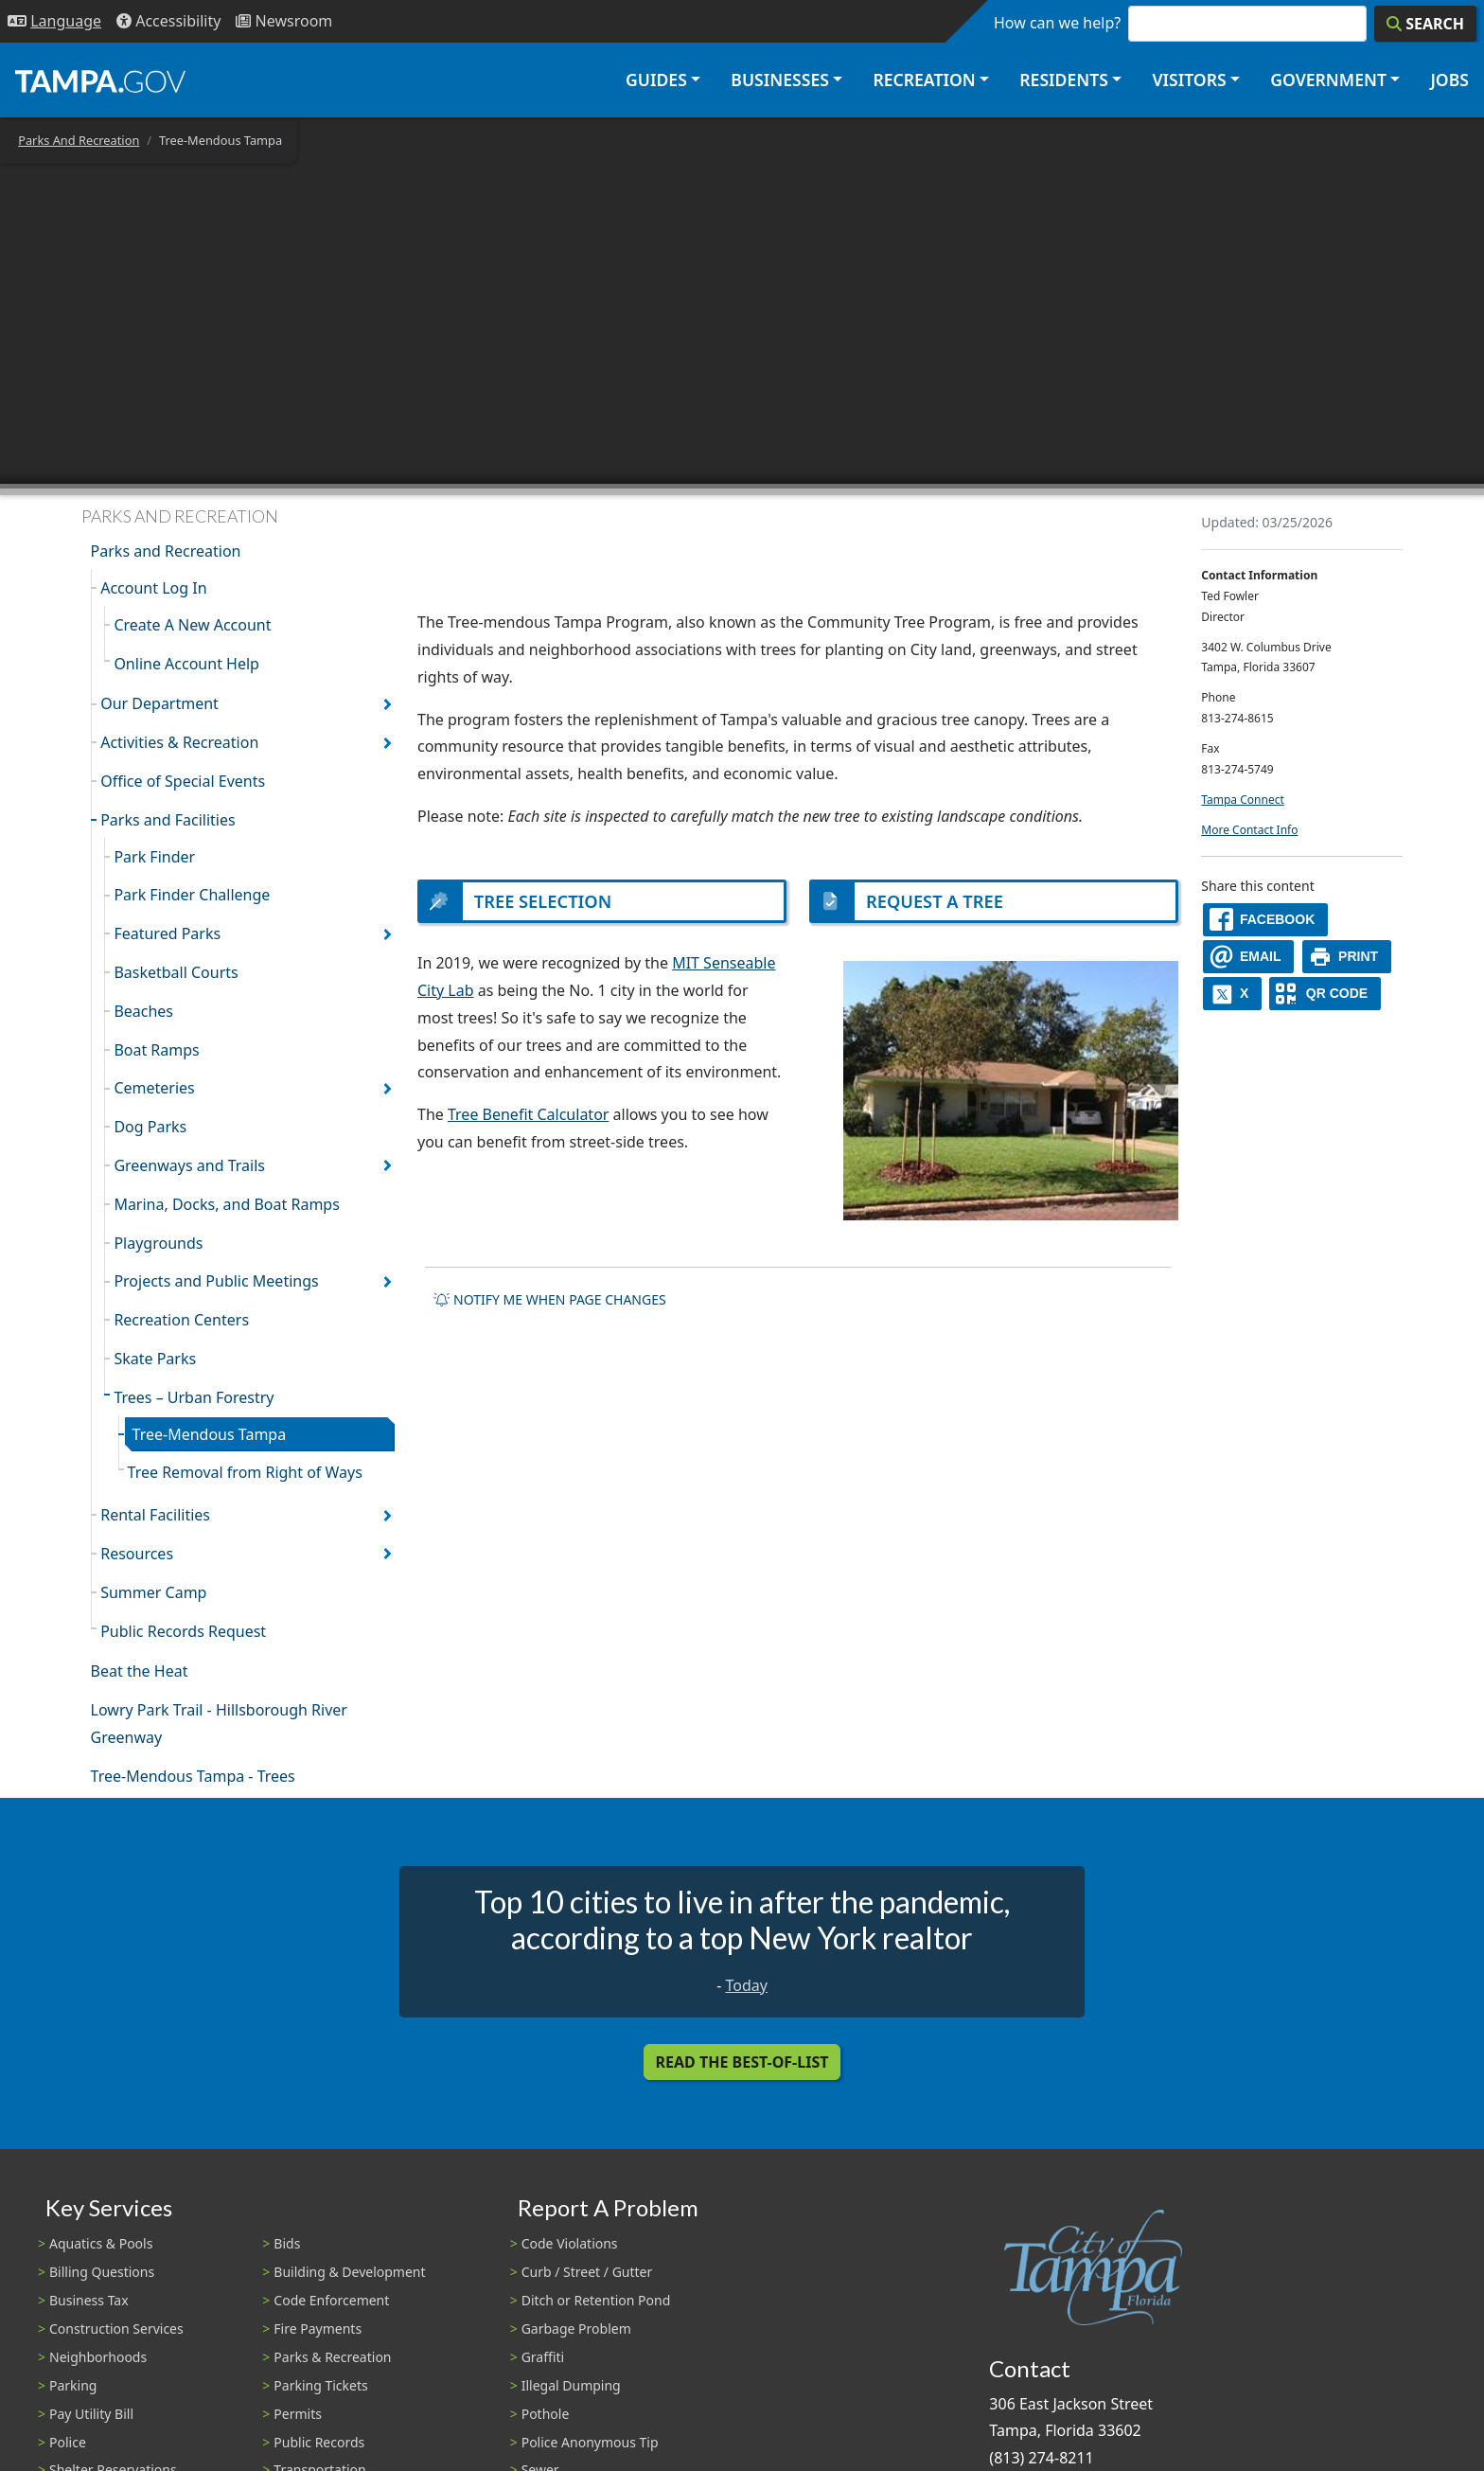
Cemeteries (154, 1087)
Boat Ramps (156, 1050)
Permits (298, 2414)
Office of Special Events (182, 781)
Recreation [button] (924, 79)
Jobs (1449, 79)
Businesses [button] (780, 79)
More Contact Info (1249, 830)
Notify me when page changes (549, 1301)
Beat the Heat (139, 1671)
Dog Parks (150, 1126)
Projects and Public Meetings (216, 1281)
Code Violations (569, 2243)
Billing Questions (101, 2272)
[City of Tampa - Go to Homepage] (100, 80)
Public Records (319, 2442)
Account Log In (153, 588)
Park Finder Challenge (192, 894)
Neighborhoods (98, 2357)
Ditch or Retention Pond (596, 2300)
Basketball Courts (176, 972)
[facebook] (1265, 919)
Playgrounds (158, 1243)
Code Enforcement (331, 2300)
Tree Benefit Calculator (528, 1116)
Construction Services (116, 2329)
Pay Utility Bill (91, 2414)
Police (67, 2442)
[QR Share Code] (1325, 993)
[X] (1232, 993)
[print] (1347, 956)
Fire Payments (318, 2329)
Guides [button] (656, 79)
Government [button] (1328, 79)
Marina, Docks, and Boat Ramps (226, 1204)
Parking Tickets (320, 2385)
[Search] (1425, 24)
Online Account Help (186, 663)
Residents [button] (1063, 79)
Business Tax (89, 2300)
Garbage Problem (576, 2329)
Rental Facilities (155, 1514)
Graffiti (542, 2357)
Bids (287, 2243)
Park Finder (154, 856)
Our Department (159, 703)
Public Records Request (183, 1631)
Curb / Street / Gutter (587, 2272)
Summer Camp (153, 1592)
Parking (73, 2385)
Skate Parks (155, 1358)
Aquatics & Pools (100, 2243)
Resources (136, 1553)
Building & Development (349, 2272)
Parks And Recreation (78, 140)
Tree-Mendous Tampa (209, 1434)
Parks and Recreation (166, 551)
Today (746, 1985)
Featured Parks (167, 933)
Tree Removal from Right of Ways (245, 1472)
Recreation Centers (181, 1319)
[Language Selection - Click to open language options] (54, 21)
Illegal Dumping (571, 2385)
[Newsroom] (284, 21)
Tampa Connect (1242, 799)
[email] (1248, 956)
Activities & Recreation (179, 742)
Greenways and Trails (189, 1165)
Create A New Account (192, 624)
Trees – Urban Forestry (194, 1397)
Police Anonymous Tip (590, 2442)
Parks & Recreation (332, 2357)
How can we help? (1057, 22)
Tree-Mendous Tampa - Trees (193, 1776)
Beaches (143, 1011)
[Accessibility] (168, 21)
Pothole (545, 2414)
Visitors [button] (1189, 79)
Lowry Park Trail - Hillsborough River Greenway (219, 1723)
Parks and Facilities (167, 819)
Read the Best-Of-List (742, 2062)
